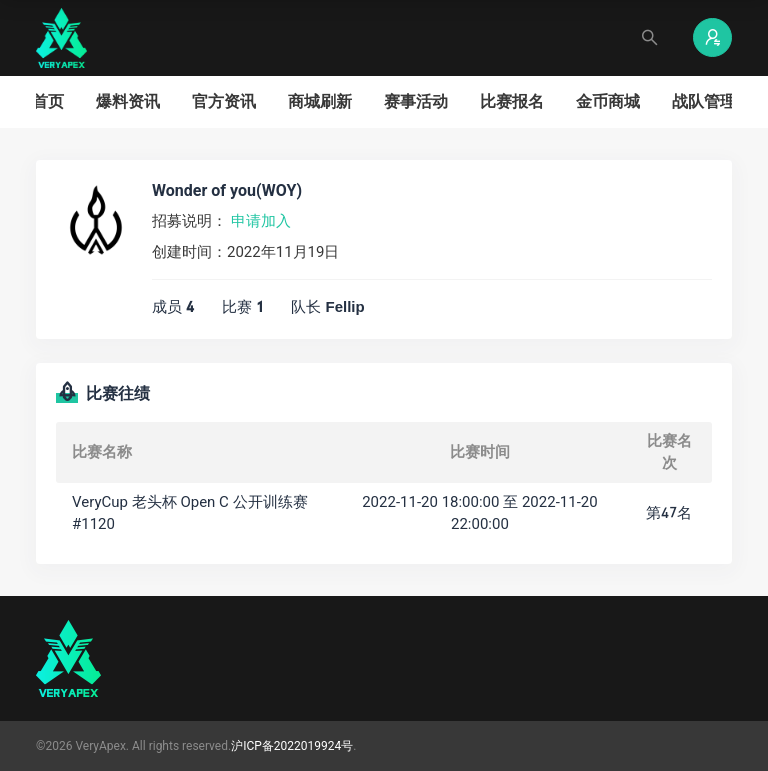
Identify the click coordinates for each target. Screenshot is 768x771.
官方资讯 (224, 101)
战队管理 (704, 101)
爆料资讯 (128, 101)
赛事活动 (416, 101)
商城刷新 (320, 101)
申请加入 (261, 221)
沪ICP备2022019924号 (292, 746)
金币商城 (608, 101)
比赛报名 (512, 101)
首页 (48, 101)
